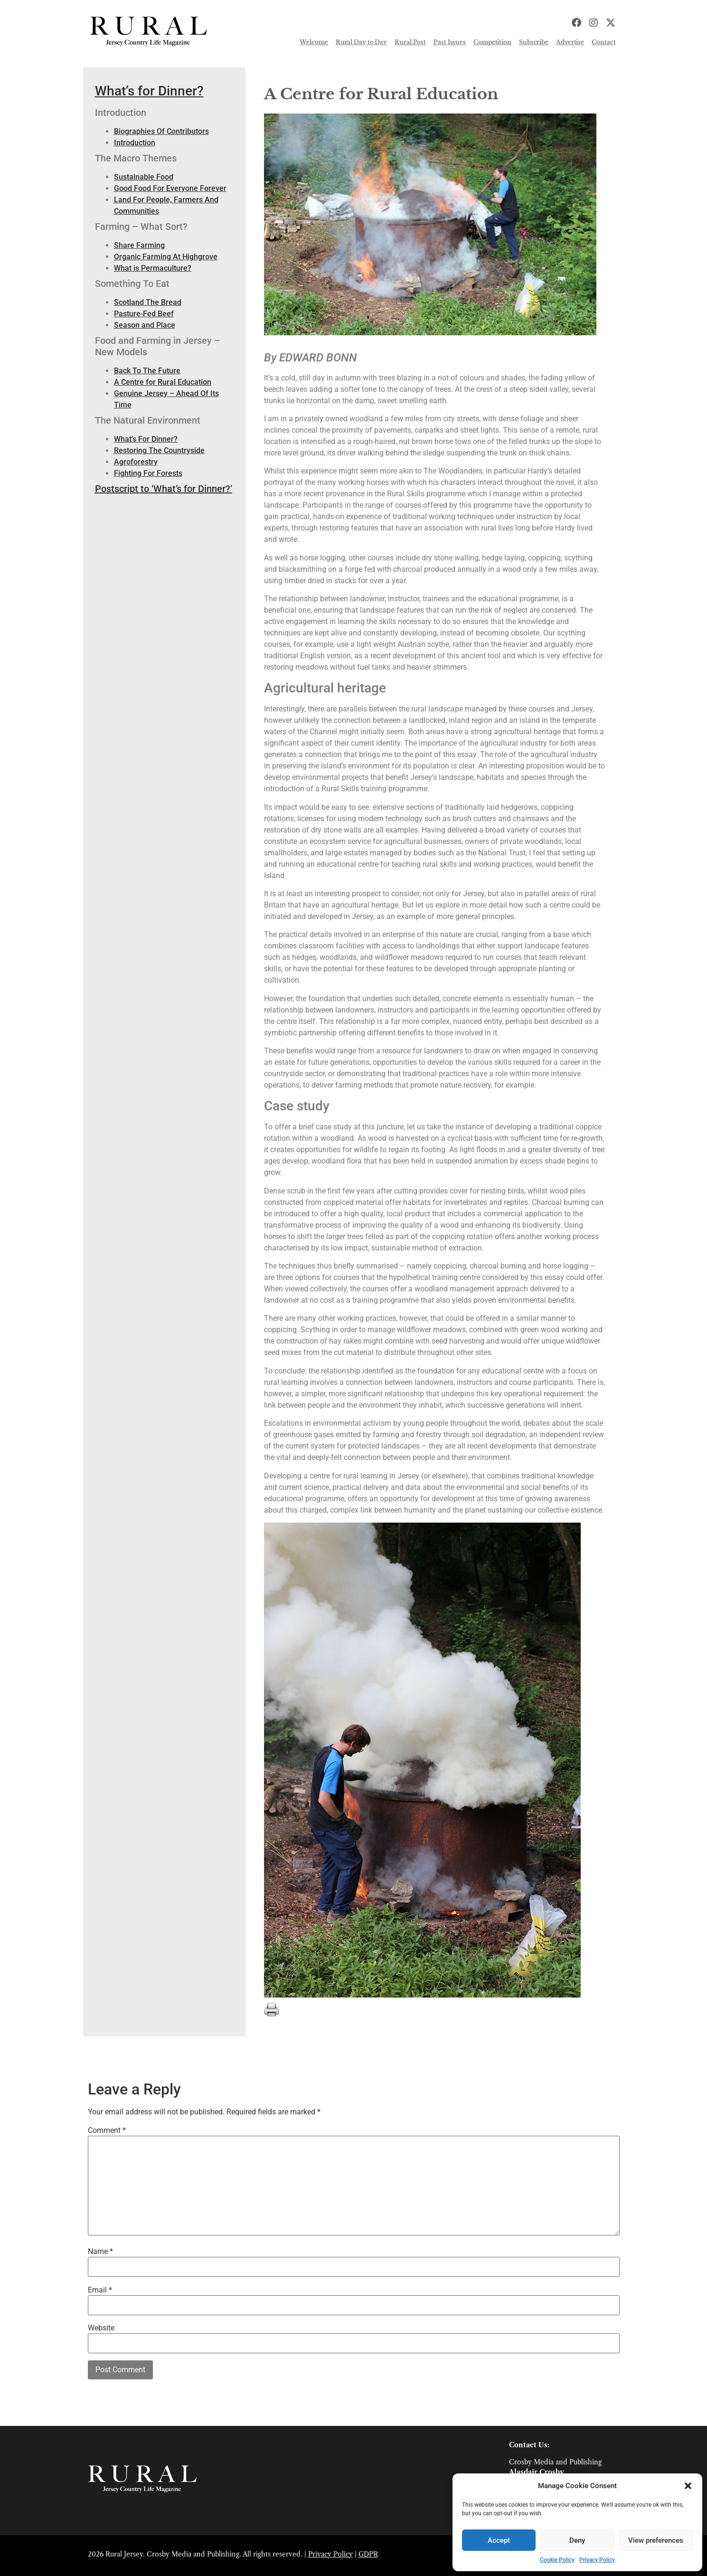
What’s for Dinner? (149, 91)
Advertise (570, 42)
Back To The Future (147, 370)
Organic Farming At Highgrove (165, 256)
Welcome (314, 42)
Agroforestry (136, 461)
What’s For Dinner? (146, 439)
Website (101, 2328)
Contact (603, 42)
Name (100, 2251)
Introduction (134, 142)
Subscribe (533, 42)
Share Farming (139, 245)
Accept (499, 2540)
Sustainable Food (143, 176)
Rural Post (410, 42)
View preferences (655, 2540)
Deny (577, 2540)
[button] (688, 2486)
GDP (365, 2554)
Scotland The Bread (147, 302)
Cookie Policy (557, 2560)
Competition (492, 42)
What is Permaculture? (152, 268)
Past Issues (450, 42)
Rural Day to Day (361, 42)
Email (100, 2290)
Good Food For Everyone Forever (170, 188)
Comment (107, 2130)
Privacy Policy (597, 2560)
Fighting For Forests (148, 473)
